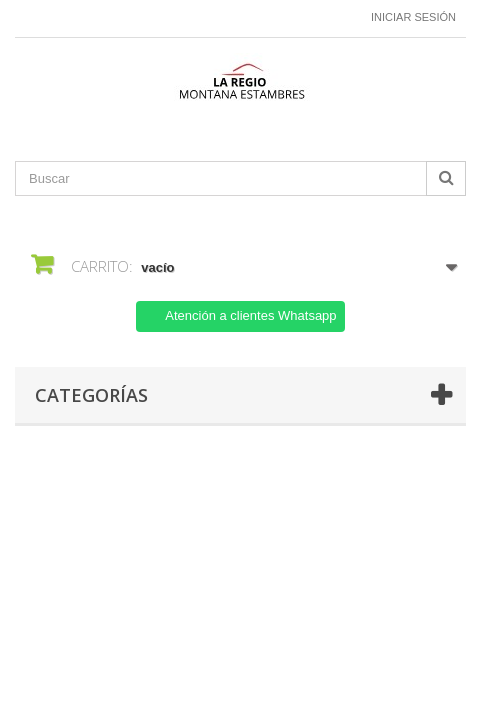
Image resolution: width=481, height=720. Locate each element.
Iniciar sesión (413, 17)
